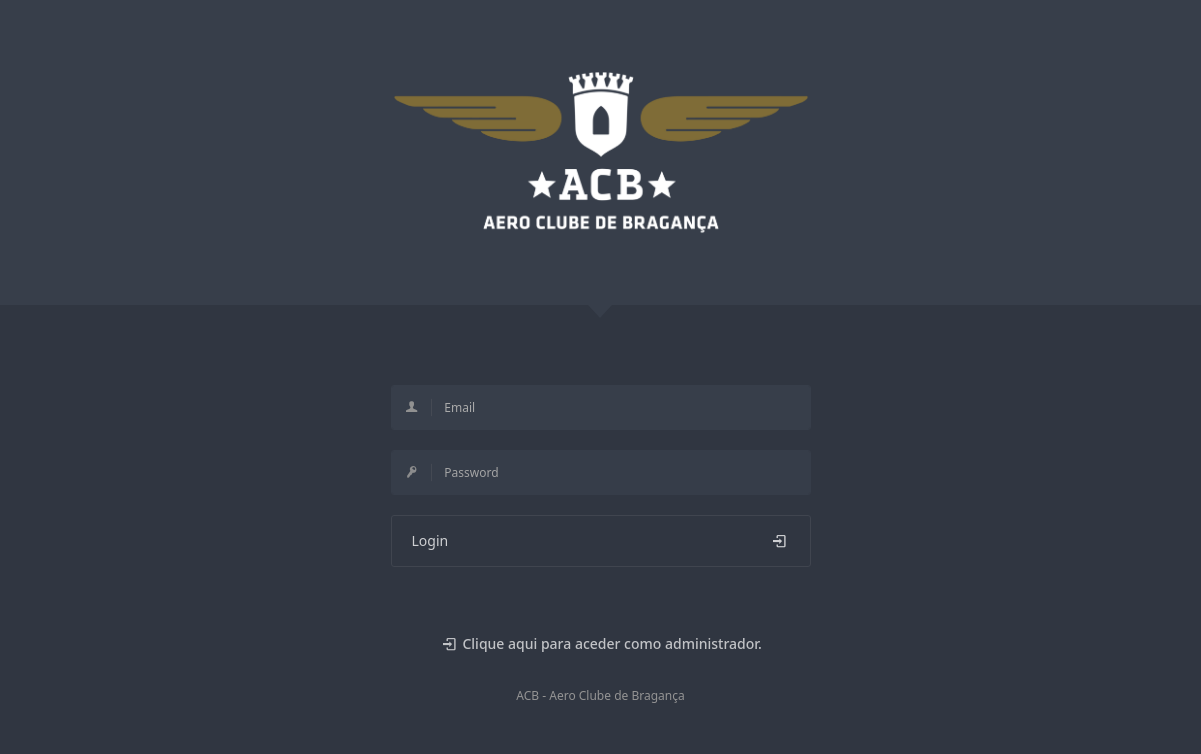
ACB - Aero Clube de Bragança (600, 695)
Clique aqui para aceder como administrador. (600, 643)
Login (601, 541)
